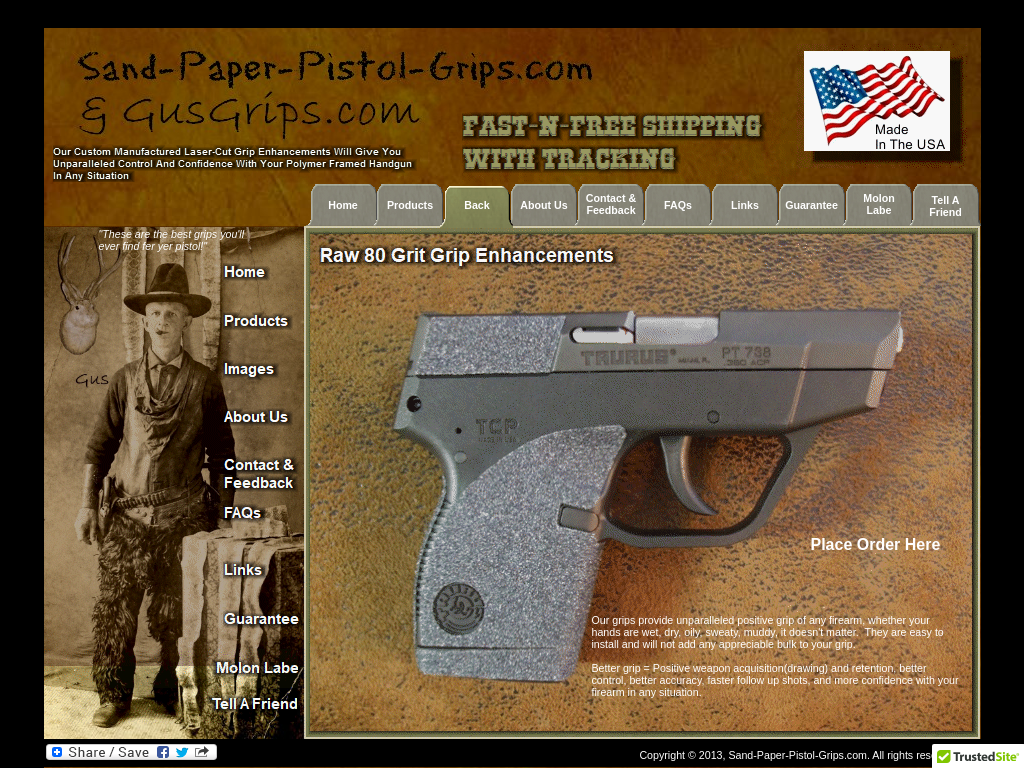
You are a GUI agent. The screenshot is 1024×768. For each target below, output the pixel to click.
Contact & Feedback (611, 204)
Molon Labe (878, 204)
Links (745, 205)
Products (410, 205)
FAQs (678, 205)
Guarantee (811, 205)
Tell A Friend (945, 206)
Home (343, 205)
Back (476, 205)
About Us (543, 205)
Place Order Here (878, 544)
